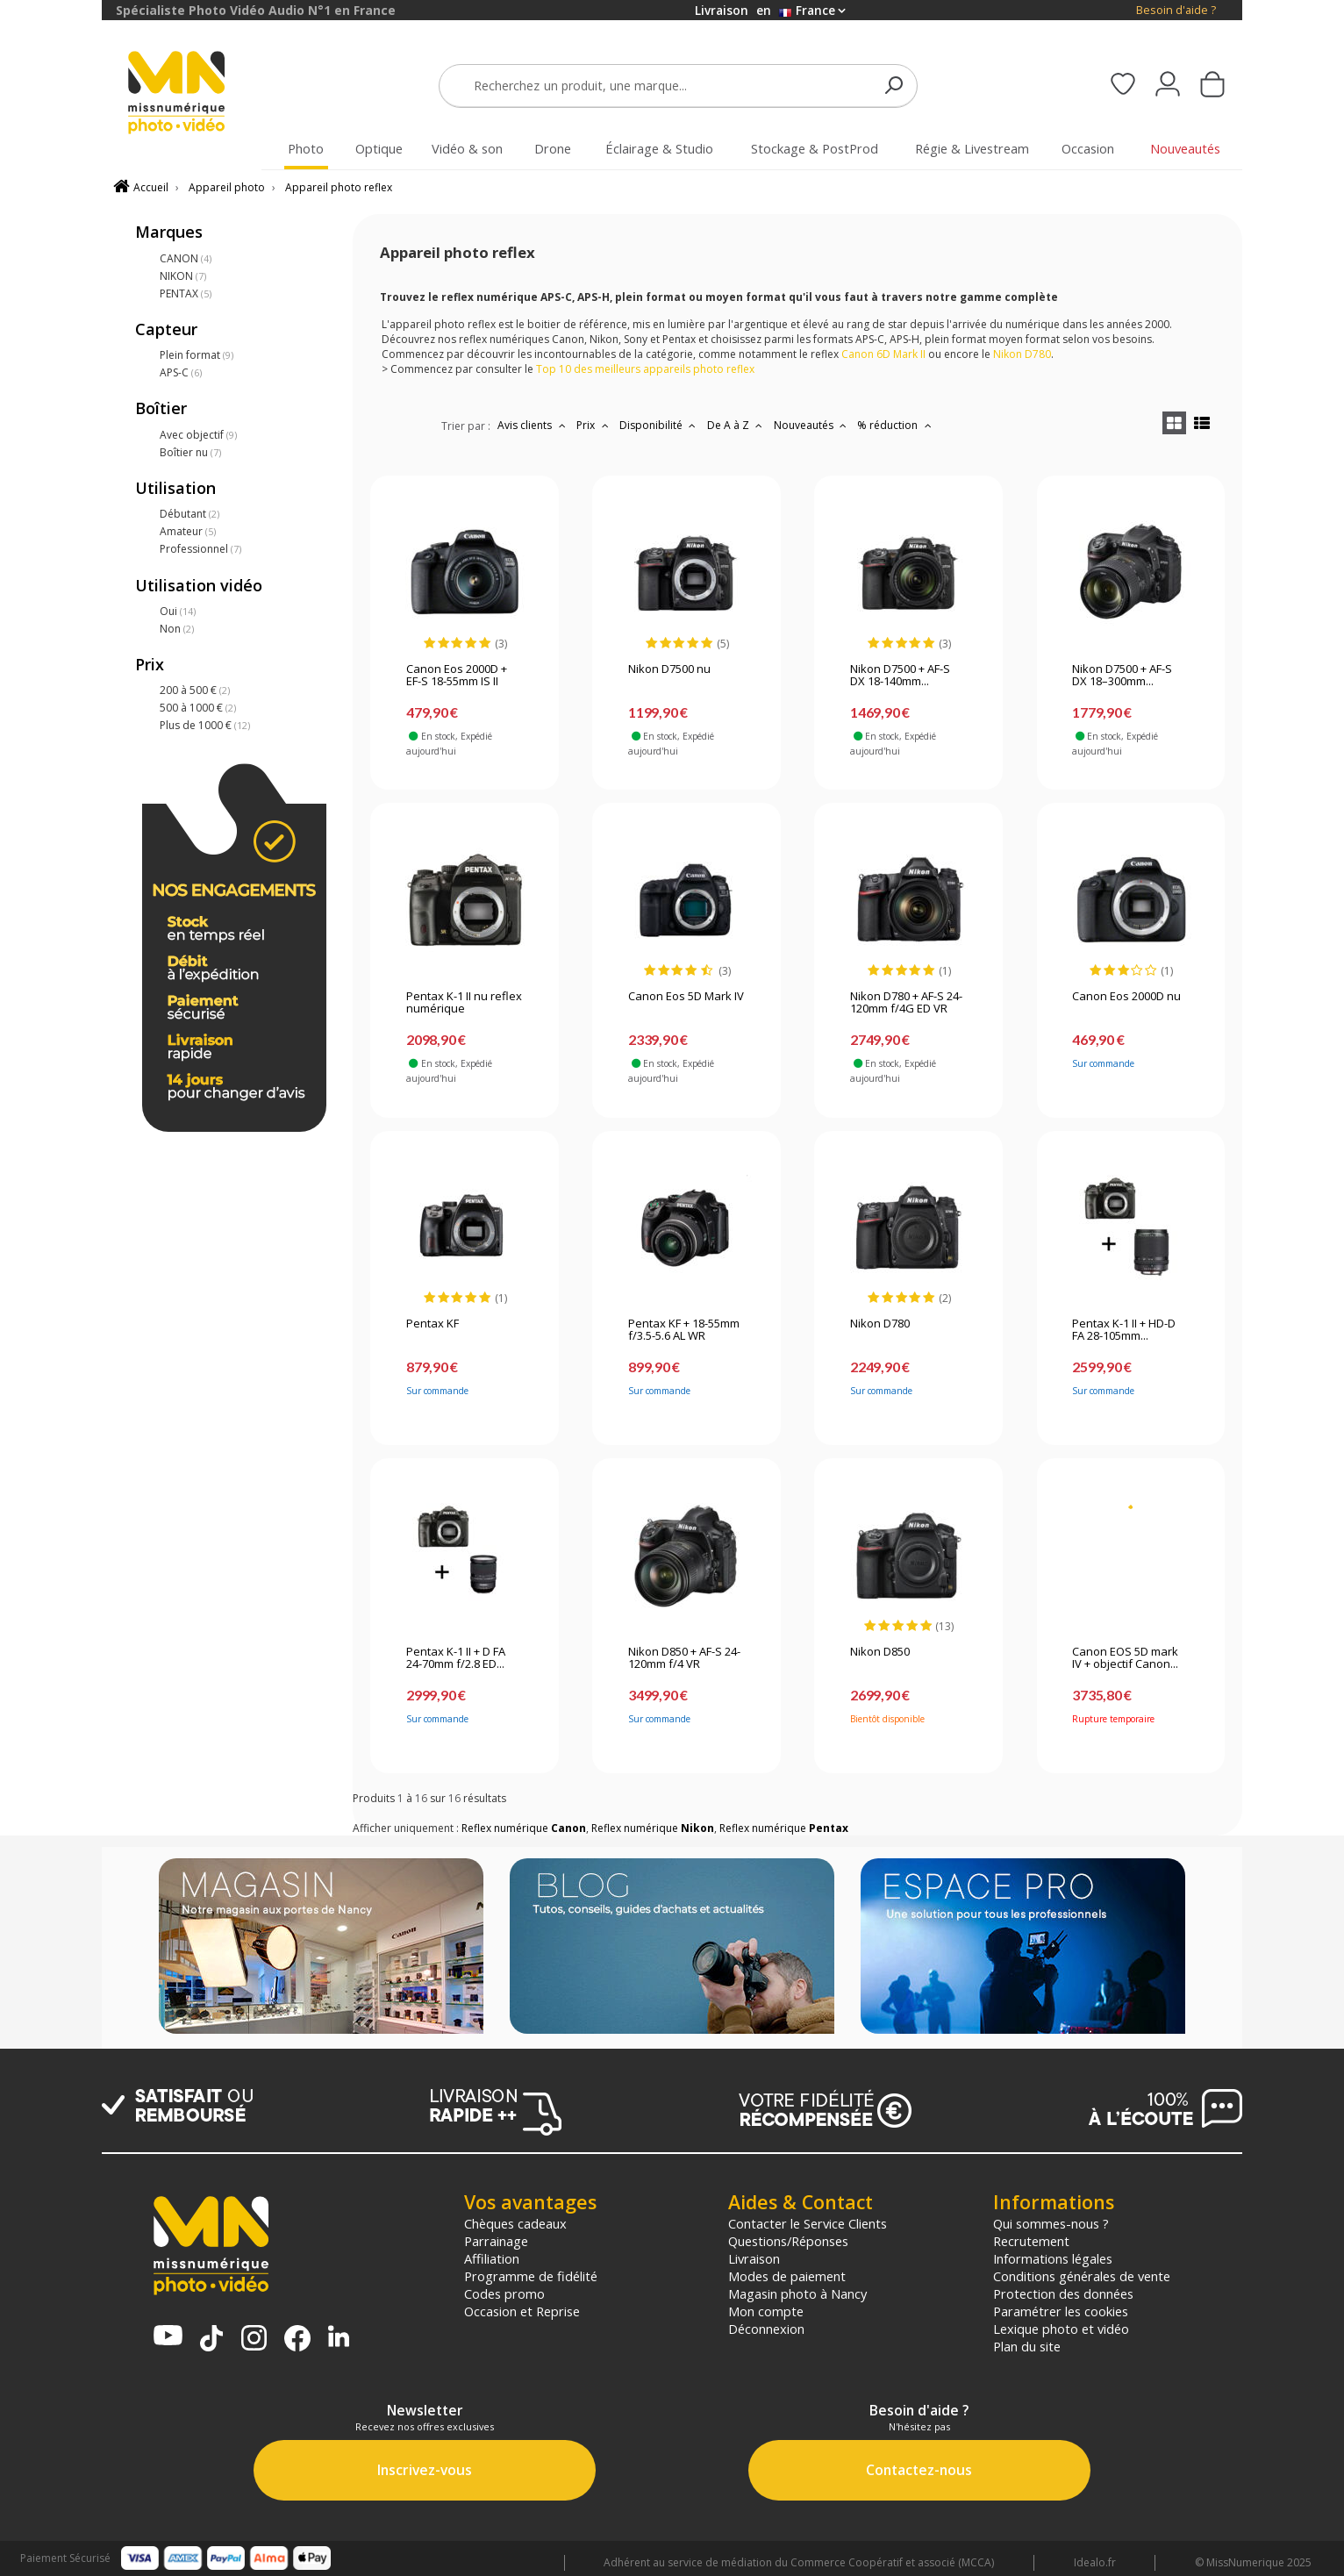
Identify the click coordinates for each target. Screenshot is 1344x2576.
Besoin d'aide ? (1176, 10)
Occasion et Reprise (522, 2311)
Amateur (188, 531)
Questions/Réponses (788, 2241)
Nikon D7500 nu (669, 669)
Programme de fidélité (530, 2276)
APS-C (181, 372)
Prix (594, 425)
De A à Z (737, 425)
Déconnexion (766, 2328)
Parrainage (496, 2241)
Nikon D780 (880, 1324)
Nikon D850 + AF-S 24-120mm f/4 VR (684, 1658)
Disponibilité (659, 425)
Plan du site (1027, 2346)
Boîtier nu (190, 452)
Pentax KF (432, 1324)
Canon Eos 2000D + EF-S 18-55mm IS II (456, 675)
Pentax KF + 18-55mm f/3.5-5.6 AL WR (684, 1330)
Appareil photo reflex (338, 187)
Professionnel (200, 548)
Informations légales (1052, 2258)
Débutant (189, 513)
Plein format (196, 354)
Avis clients (533, 425)
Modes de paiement (787, 2276)
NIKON (183, 275)
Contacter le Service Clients (807, 2223)
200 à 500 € (195, 690)
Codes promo (504, 2293)
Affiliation (491, 2258)
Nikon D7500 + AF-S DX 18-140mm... (900, 675)
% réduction (896, 425)
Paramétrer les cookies (1060, 2311)
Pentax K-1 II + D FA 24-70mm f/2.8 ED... (455, 1658)
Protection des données (1063, 2293)
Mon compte (766, 2311)
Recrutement (1031, 2241)
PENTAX (185, 293)
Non (177, 628)
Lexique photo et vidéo (1061, 2328)
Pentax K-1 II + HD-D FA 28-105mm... (1124, 1330)
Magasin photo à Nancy (797, 2293)
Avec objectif (198, 434)
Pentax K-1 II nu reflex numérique (464, 1003)
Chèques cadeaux (515, 2223)
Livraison (754, 2258)
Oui (178, 611)
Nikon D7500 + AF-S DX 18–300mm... (1122, 675)
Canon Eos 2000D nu (1126, 997)
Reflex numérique (523, 1828)
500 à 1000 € (198, 707)
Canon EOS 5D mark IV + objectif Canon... (1125, 1658)
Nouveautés (812, 425)
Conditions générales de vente (1081, 2276)
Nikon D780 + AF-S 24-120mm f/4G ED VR (906, 1003)
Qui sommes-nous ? (1051, 2223)
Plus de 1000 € (205, 725)
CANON (185, 258)
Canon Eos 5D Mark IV (686, 997)
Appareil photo (227, 187)
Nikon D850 (880, 1652)
